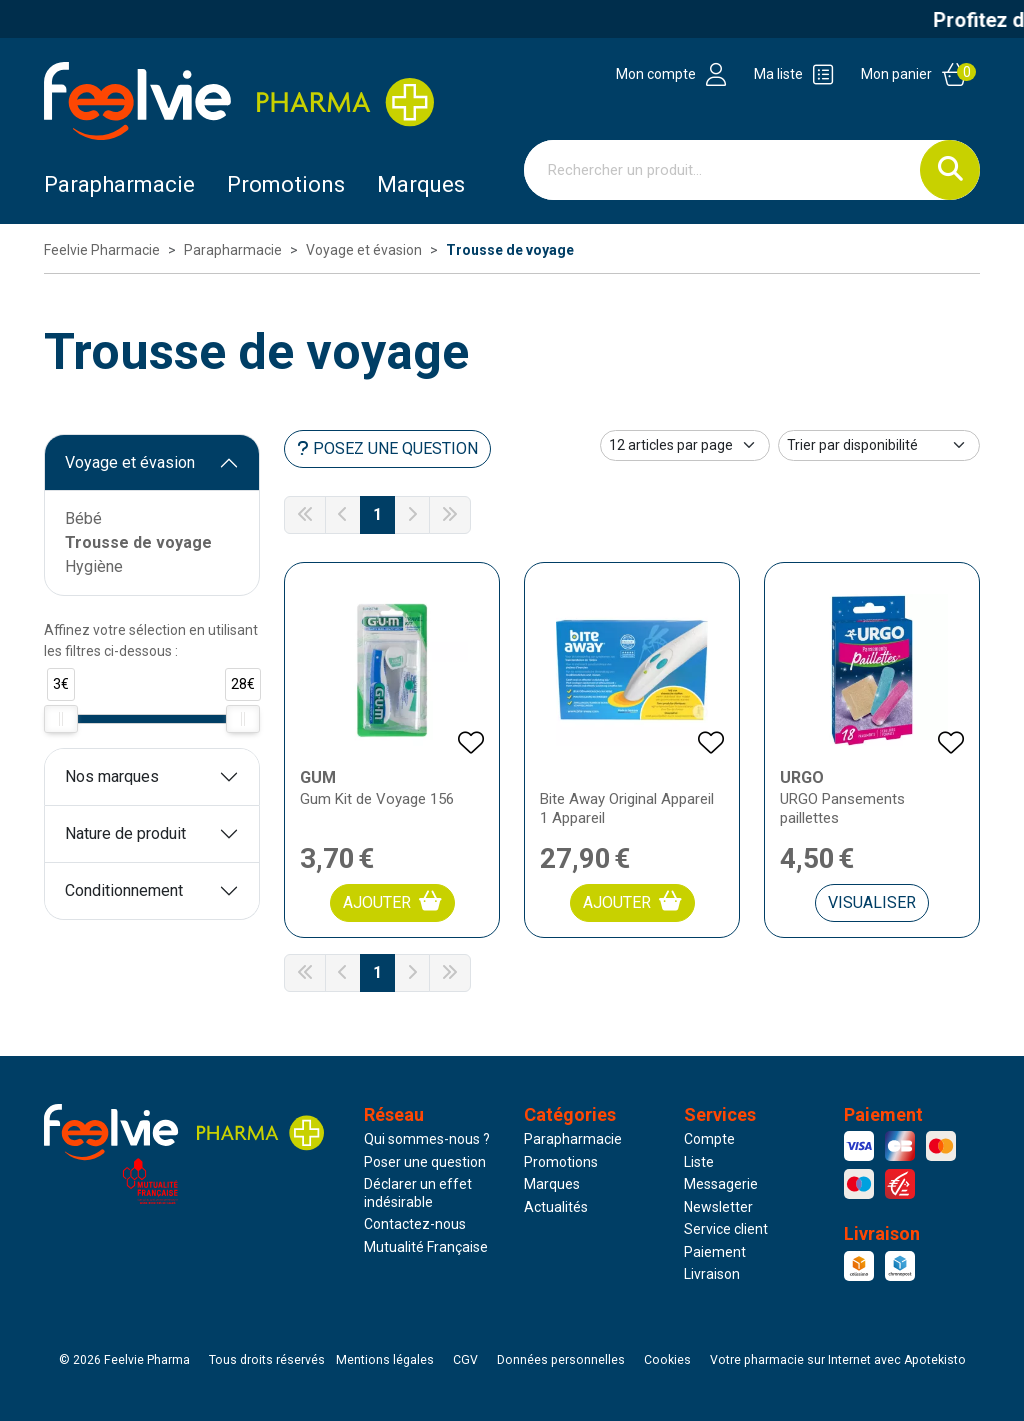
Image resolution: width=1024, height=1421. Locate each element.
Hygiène (94, 566)
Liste (699, 1162)
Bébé (83, 518)
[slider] (61, 719)
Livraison (712, 1274)
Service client (726, 1229)
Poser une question (425, 1162)
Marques (421, 184)
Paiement (715, 1252)
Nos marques (112, 776)
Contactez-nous (415, 1224)
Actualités (556, 1207)
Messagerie (721, 1184)
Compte (709, 1139)
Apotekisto (838, 1360)
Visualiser (872, 902)
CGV (465, 1360)
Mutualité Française (426, 1247)
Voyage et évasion (130, 462)
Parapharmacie (119, 184)
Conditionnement (124, 890)
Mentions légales (385, 1360)
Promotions (561, 1162)
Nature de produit (125, 833)
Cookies (667, 1360)
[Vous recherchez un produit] (722, 170)
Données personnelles (561, 1360)
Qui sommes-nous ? (427, 1139)
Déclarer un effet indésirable (418, 1193)
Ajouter (392, 901)
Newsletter (718, 1207)
